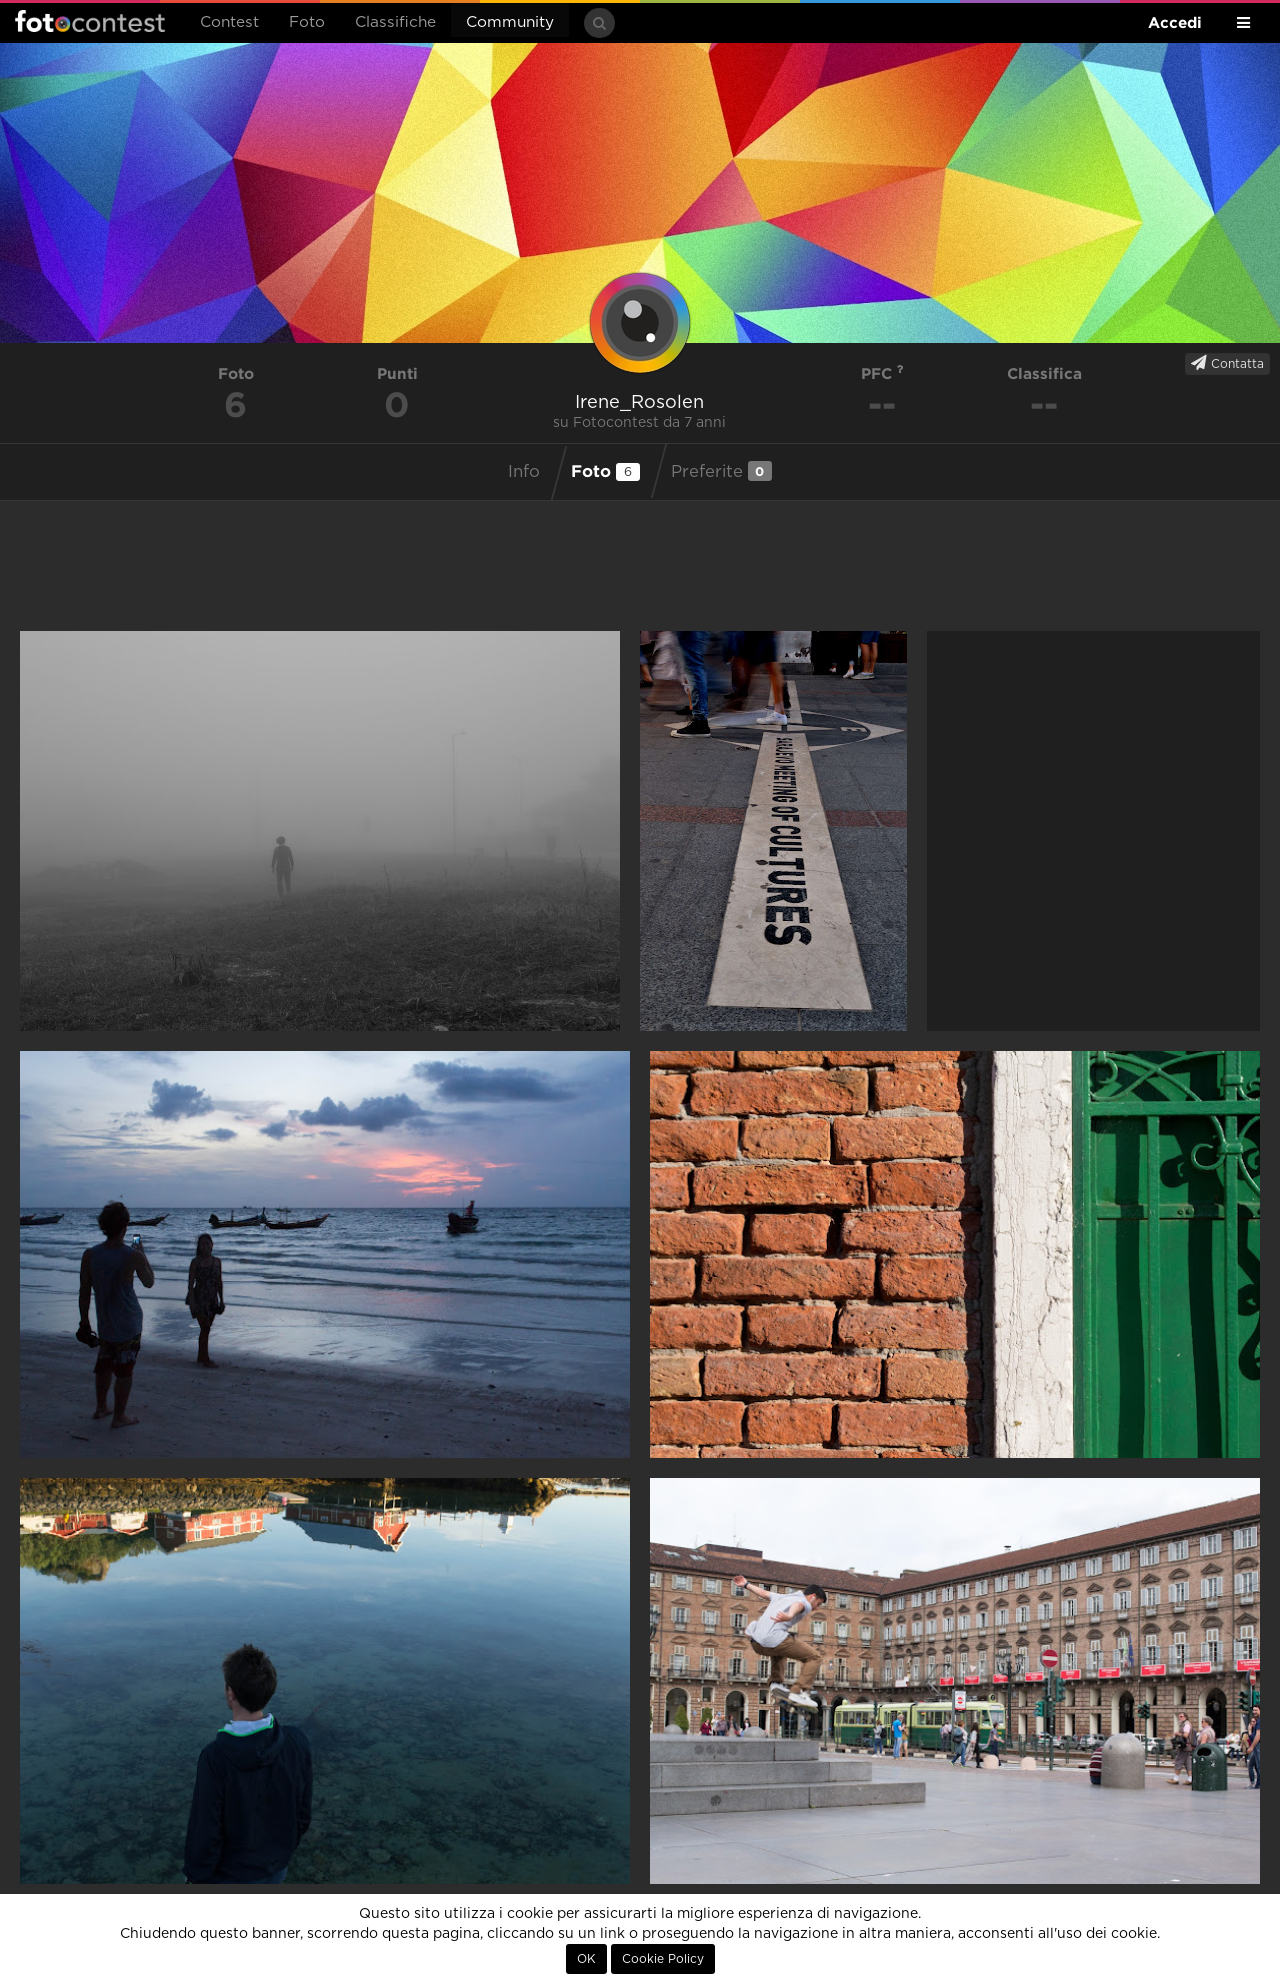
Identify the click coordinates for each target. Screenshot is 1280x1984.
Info (524, 472)
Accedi (1175, 22)
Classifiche (395, 22)
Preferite (721, 471)
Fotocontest (90, 21)
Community (510, 22)
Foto (307, 22)
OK (586, 1959)
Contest (229, 22)
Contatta (1227, 363)
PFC (882, 373)
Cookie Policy (663, 1959)
